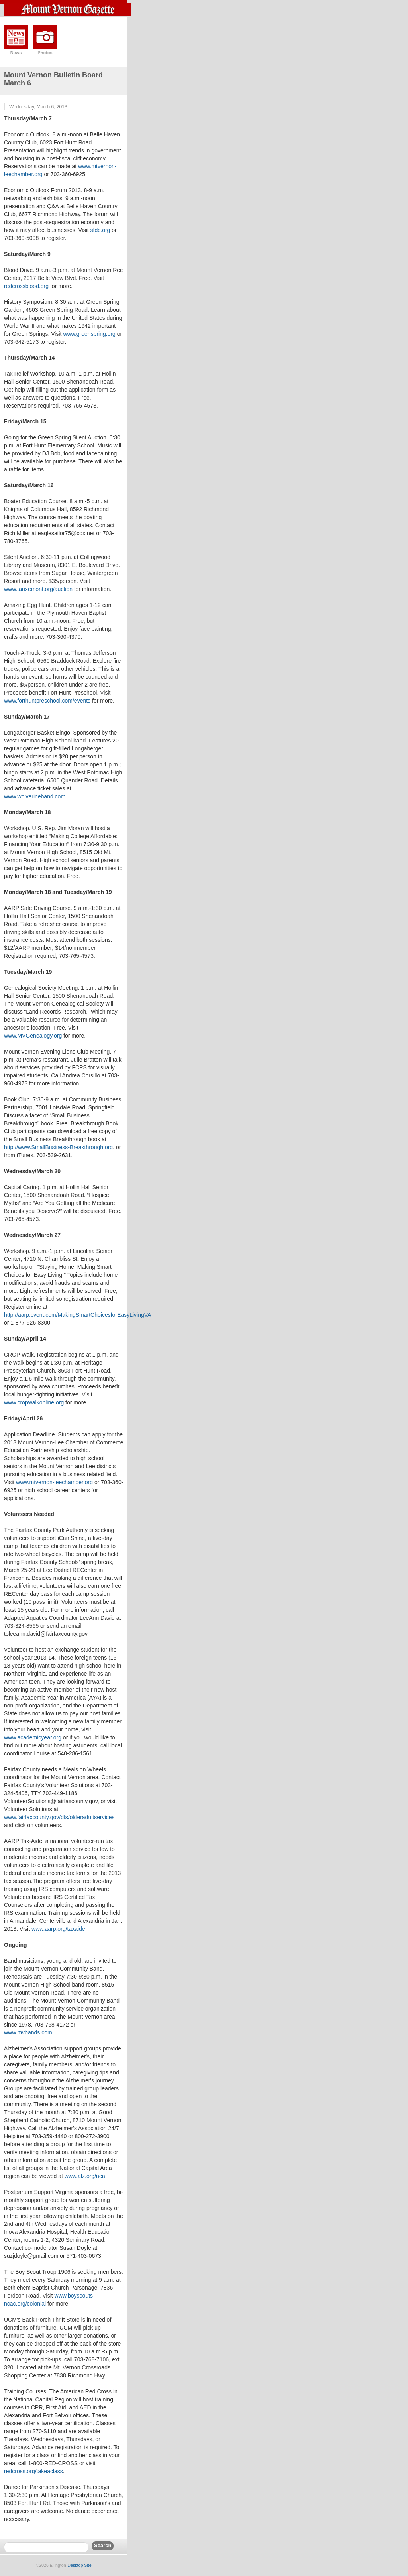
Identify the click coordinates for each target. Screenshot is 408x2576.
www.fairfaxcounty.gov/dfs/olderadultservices (59, 1817)
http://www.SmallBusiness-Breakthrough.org (58, 1147)
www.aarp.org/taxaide (58, 1929)
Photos (44, 52)
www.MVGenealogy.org (33, 1035)
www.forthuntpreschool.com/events (47, 700)
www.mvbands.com (28, 2032)
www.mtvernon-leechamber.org (54, 1482)
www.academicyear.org (32, 1737)
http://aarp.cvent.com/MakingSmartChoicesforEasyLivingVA (77, 1315)
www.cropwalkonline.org (34, 1402)
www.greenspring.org (89, 334)
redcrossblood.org (26, 286)
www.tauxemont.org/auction (38, 589)
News (16, 52)
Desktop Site (79, 2565)
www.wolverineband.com (34, 796)
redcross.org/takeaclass (33, 2471)
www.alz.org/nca (85, 2176)
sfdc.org (99, 230)
